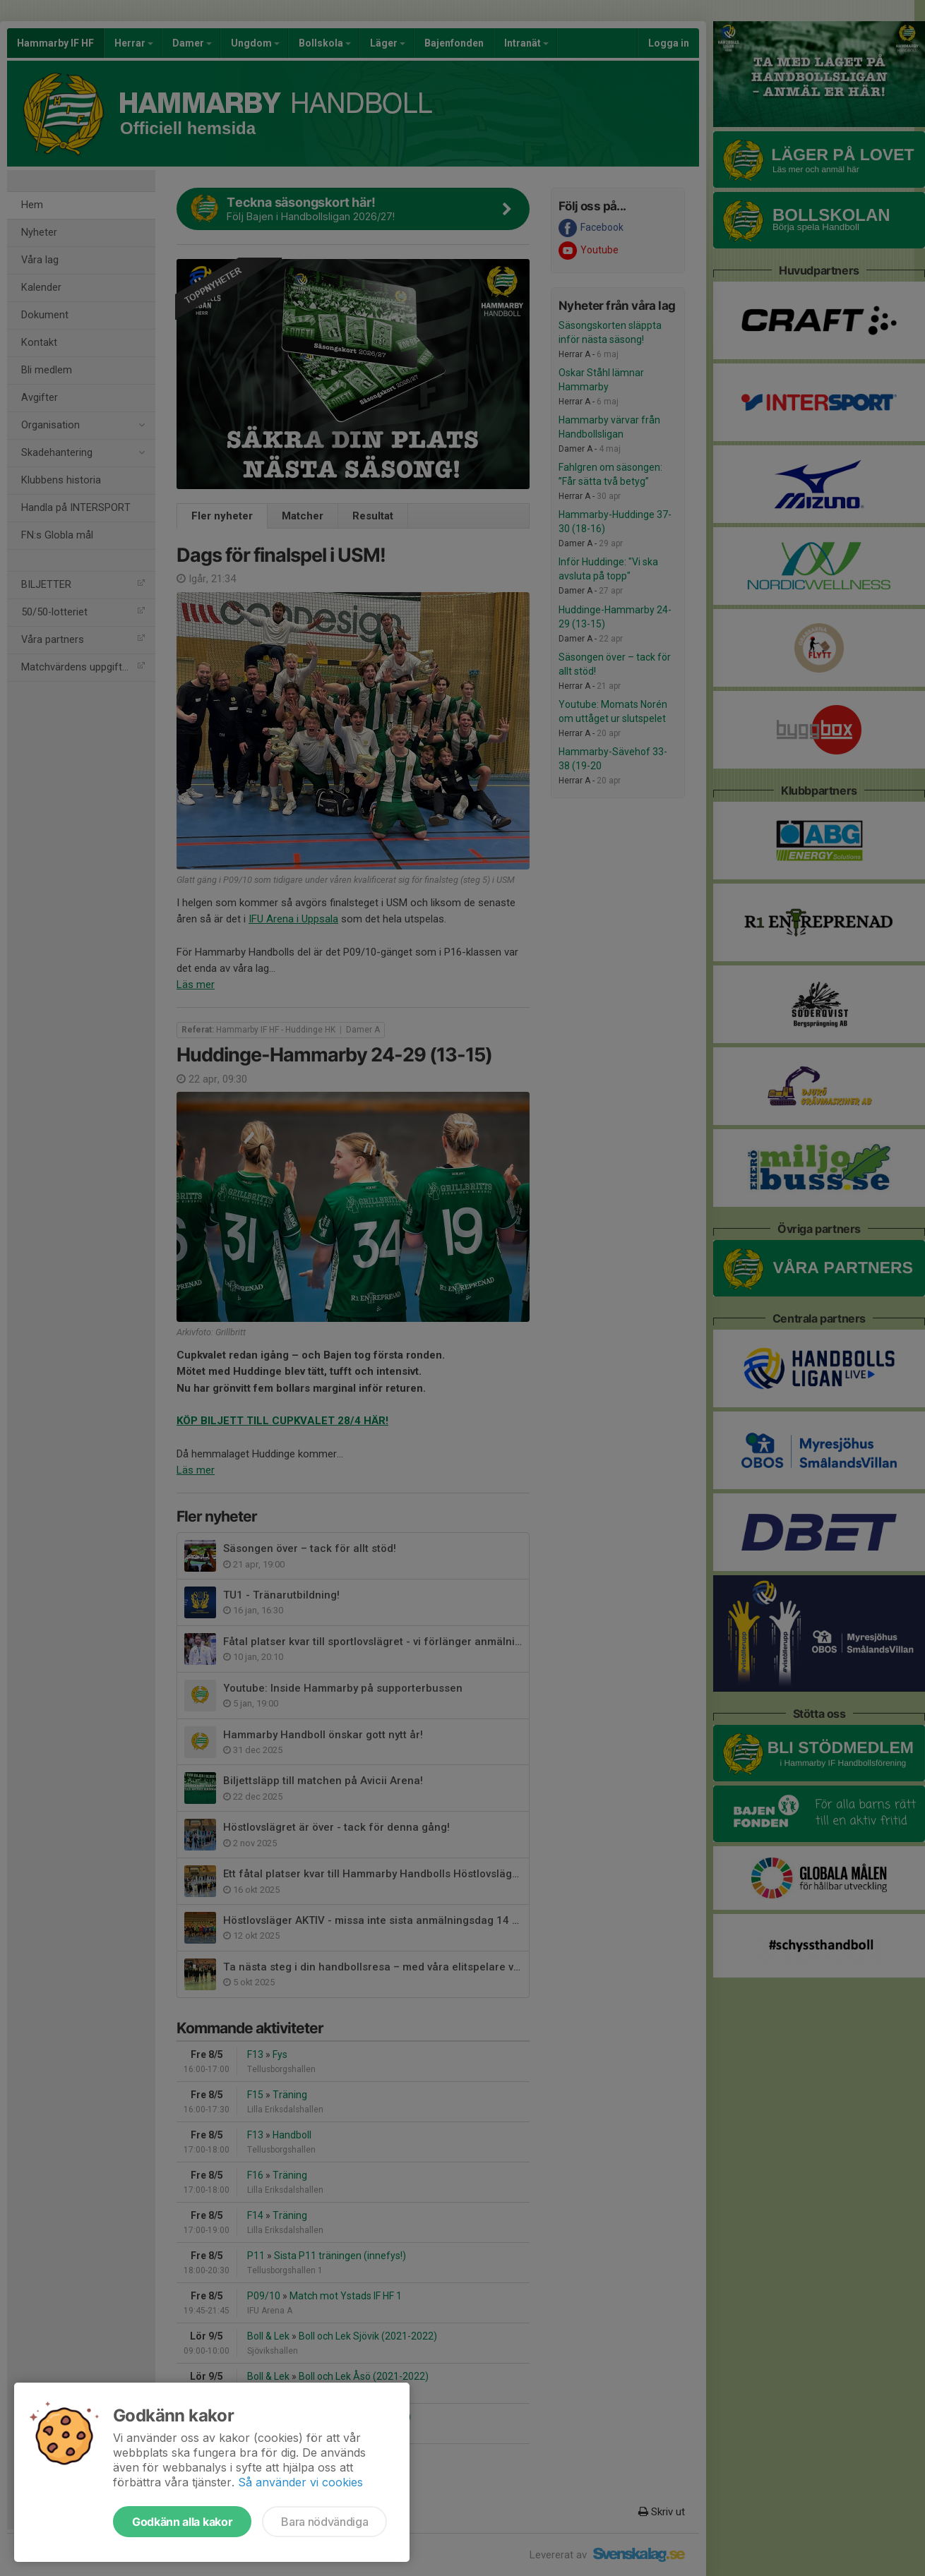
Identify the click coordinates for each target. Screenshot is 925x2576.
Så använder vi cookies (300, 2482)
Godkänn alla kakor (182, 2522)
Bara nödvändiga (324, 2522)
